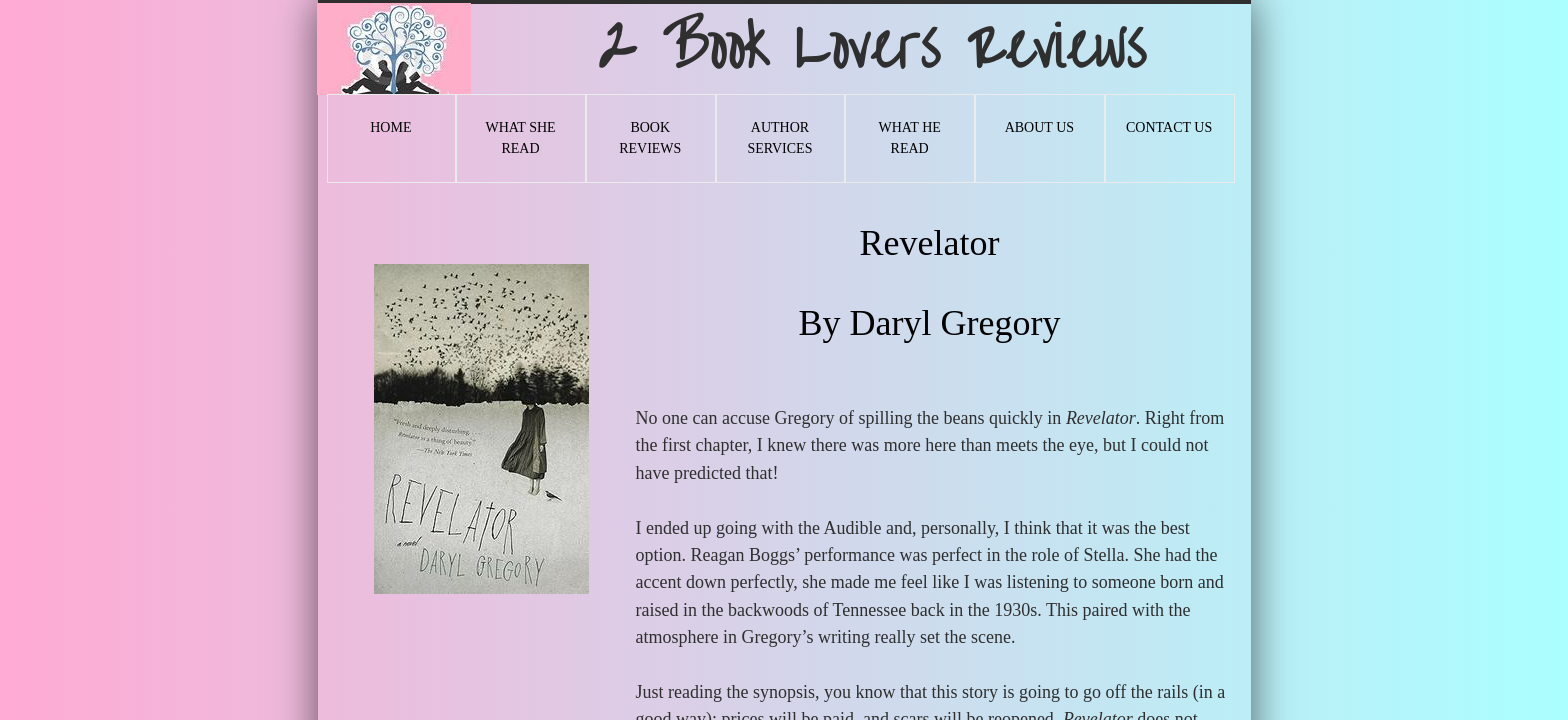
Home (390, 127)
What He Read (909, 138)
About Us (1039, 127)
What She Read (520, 138)
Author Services (779, 138)
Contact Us (1169, 127)
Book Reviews (650, 138)
